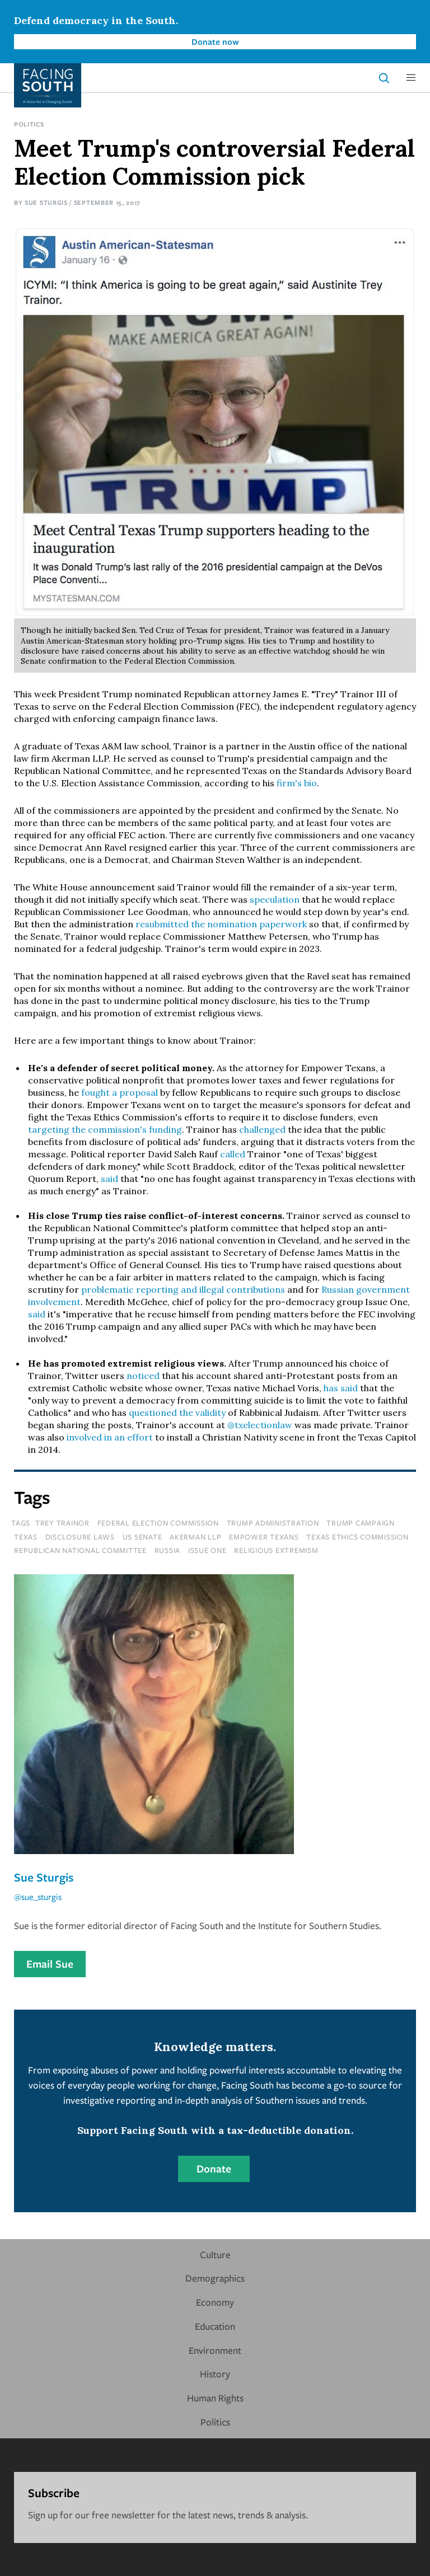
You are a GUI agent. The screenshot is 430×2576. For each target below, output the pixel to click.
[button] (411, 77)
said (109, 1178)
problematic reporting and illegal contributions (183, 1289)
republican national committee (80, 1550)
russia (168, 1550)
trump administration (273, 1523)
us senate (142, 1537)
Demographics (215, 2278)
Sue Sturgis (46, 202)
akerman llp (195, 1537)
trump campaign (360, 1523)
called (232, 1154)
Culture (215, 2254)
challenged (262, 1129)
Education (215, 2326)
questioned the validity (177, 1412)
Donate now (215, 41)
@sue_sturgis (38, 1896)
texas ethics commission (357, 1537)
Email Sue (49, 1963)
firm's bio (297, 783)
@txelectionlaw (259, 1424)
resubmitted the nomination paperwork (221, 924)
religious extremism (276, 1550)
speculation (275, 899)
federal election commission (158, 1523)
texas (26, 1537)
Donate (214, 2168)
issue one (207, 1550)
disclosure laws (80, 1537)
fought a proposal (120, 1092)
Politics (29, 124)
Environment (215, 2350)
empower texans (264, 1537)
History (215, 2373)
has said (341, 1387)
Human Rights (215, 2397)
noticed (143, 1375)
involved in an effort (110, 1437)
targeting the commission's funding (105, 1129)
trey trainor (62, 1523)
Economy (215, 2302)
